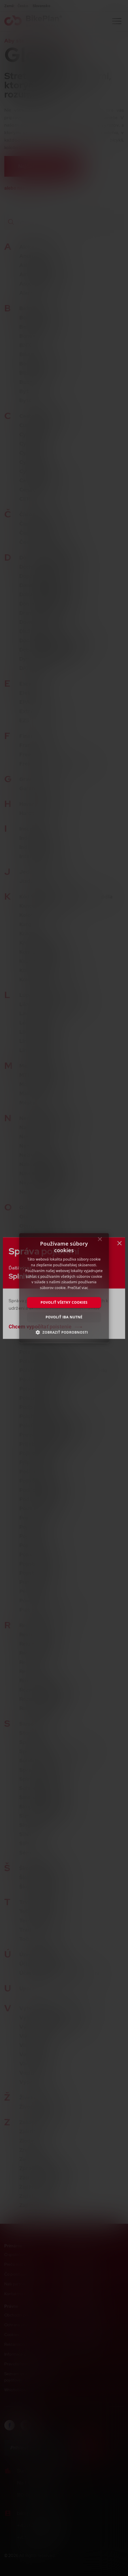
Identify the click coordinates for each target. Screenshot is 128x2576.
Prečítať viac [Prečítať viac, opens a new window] (77, 1287)
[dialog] (64, 1288)
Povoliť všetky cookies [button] (64, 1302)
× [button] (100, 1240)
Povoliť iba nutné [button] (64, 1317)
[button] (64, 1332)
